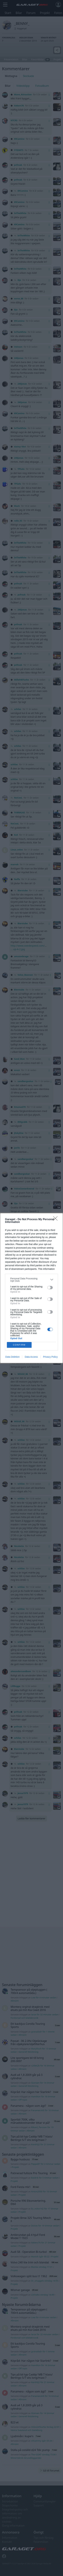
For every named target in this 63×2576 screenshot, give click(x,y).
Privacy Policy (50, 1356)
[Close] (56, 1219)
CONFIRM (19, 1345)
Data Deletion (12, 1356)
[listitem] (31, 1279)
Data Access (31, 1356)
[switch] (50, 1287)
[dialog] (31, 1288)
